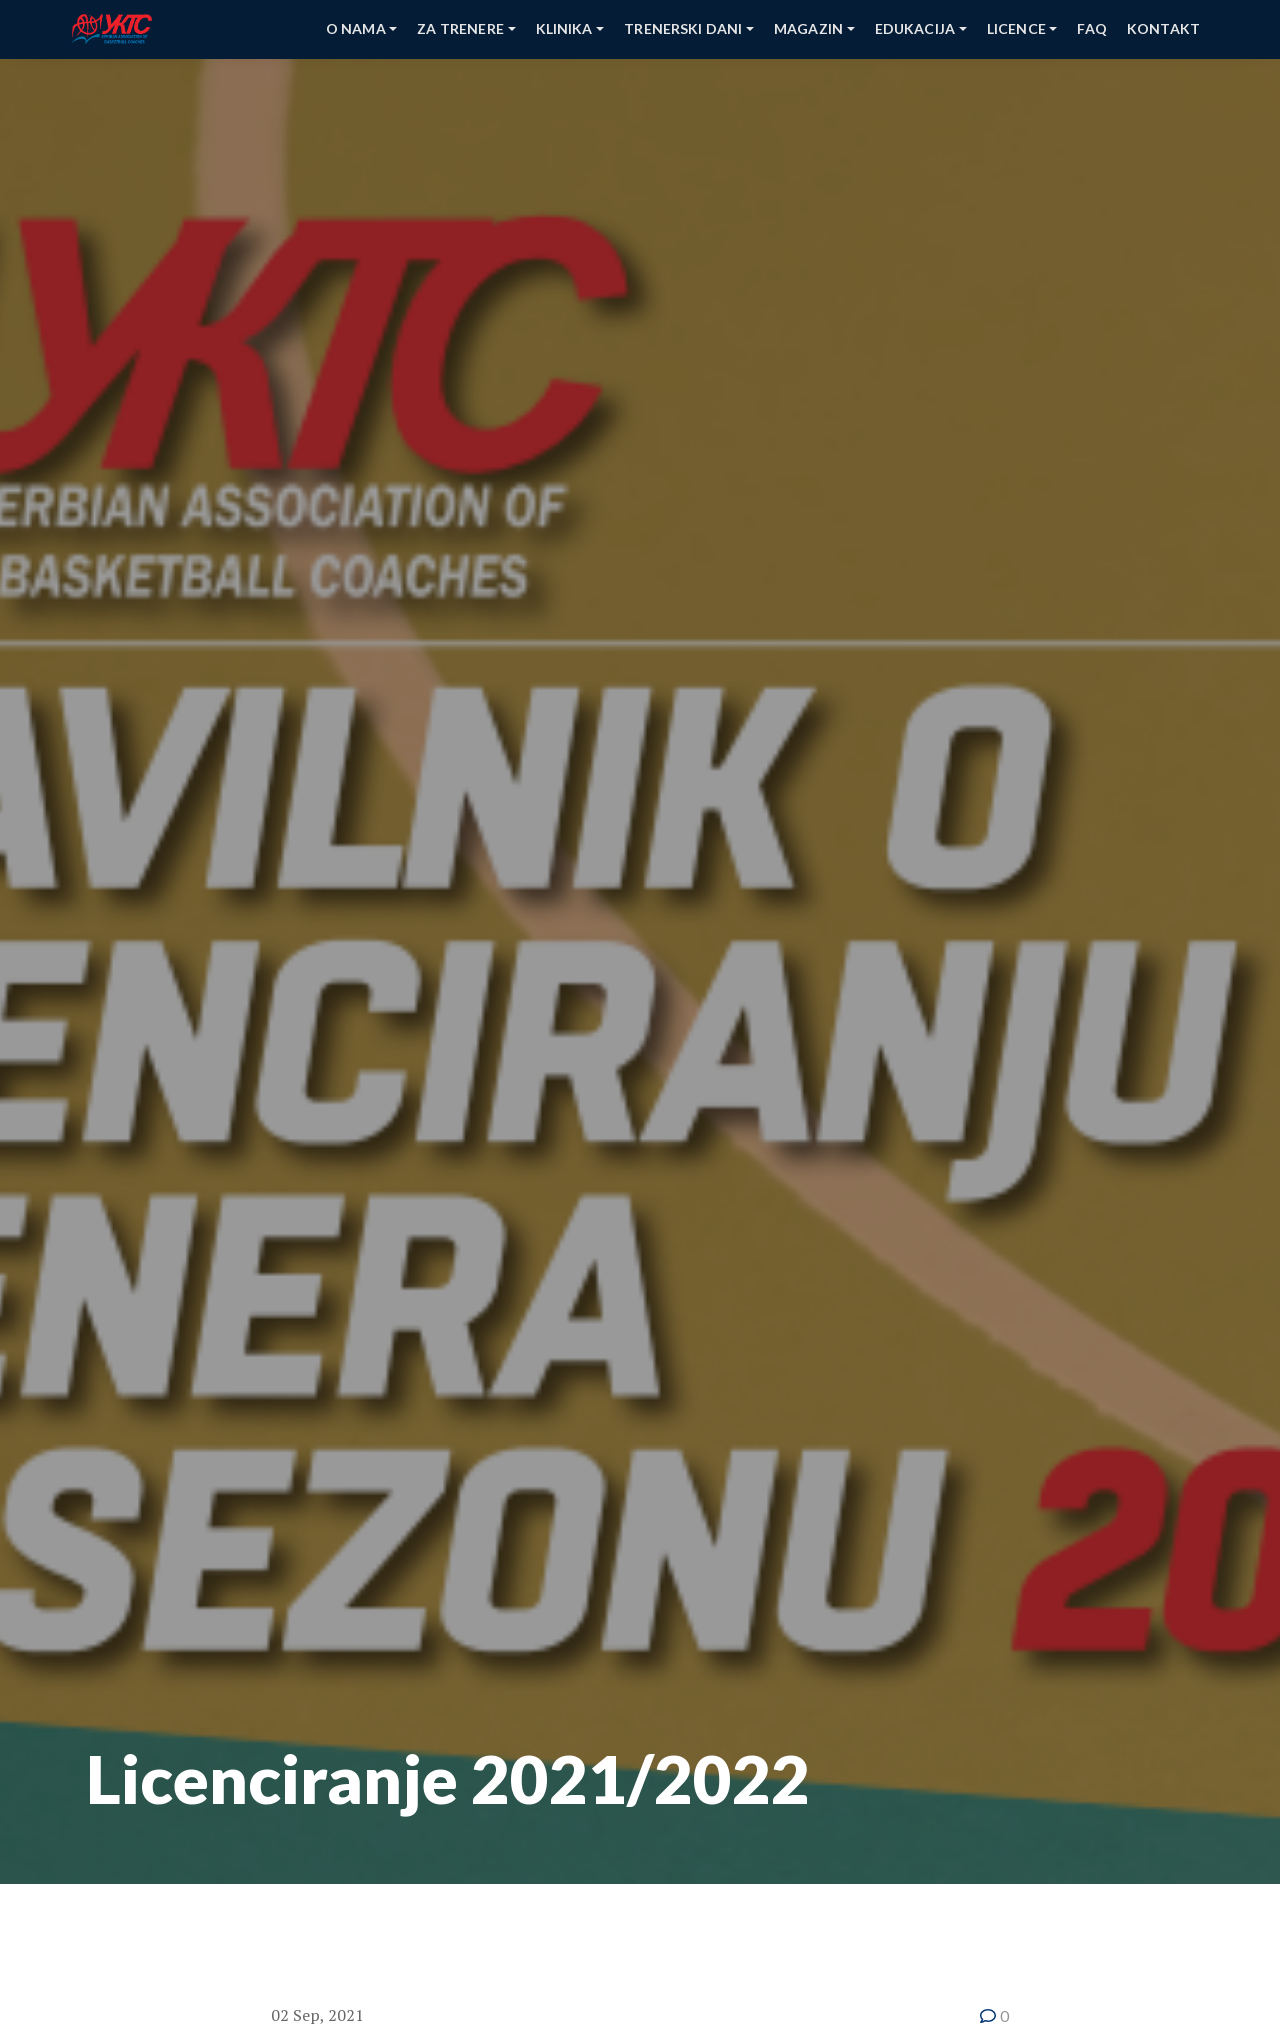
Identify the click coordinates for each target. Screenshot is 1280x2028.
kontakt (1163, 28)
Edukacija (915, 28)
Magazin (808, 28)
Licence (1016, 28)
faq (1091, 28)
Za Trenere (460, 28)
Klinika (564, 28)
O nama (356, 28)
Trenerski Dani (683, 28)
